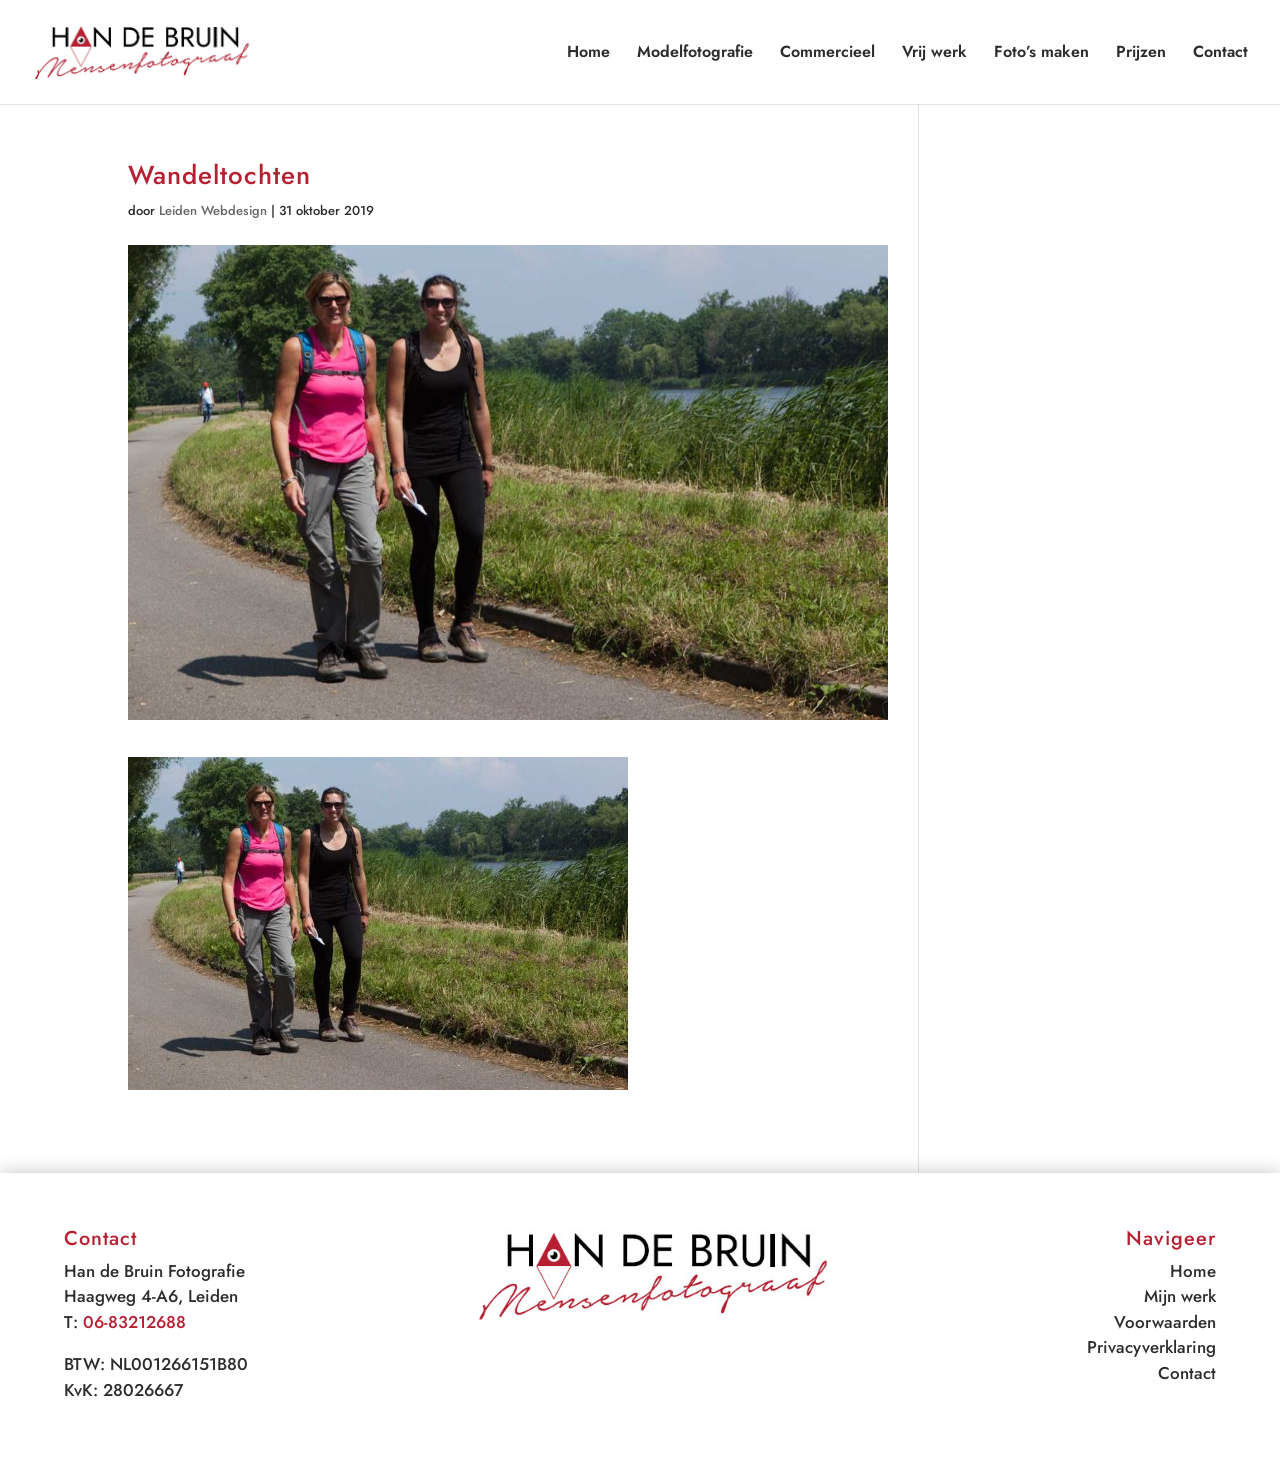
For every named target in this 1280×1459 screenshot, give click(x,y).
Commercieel (827, 54)
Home (588, 54)
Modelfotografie (695, 54)
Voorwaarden (1165, 1322)
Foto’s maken (1041, 54)
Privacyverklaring (1151, 1347)
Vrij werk (934, 54)
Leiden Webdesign (213, 210)
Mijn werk (1180, 1296)
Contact (1220, 54)
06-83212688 (134, 1322)
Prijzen (1141, 54)
